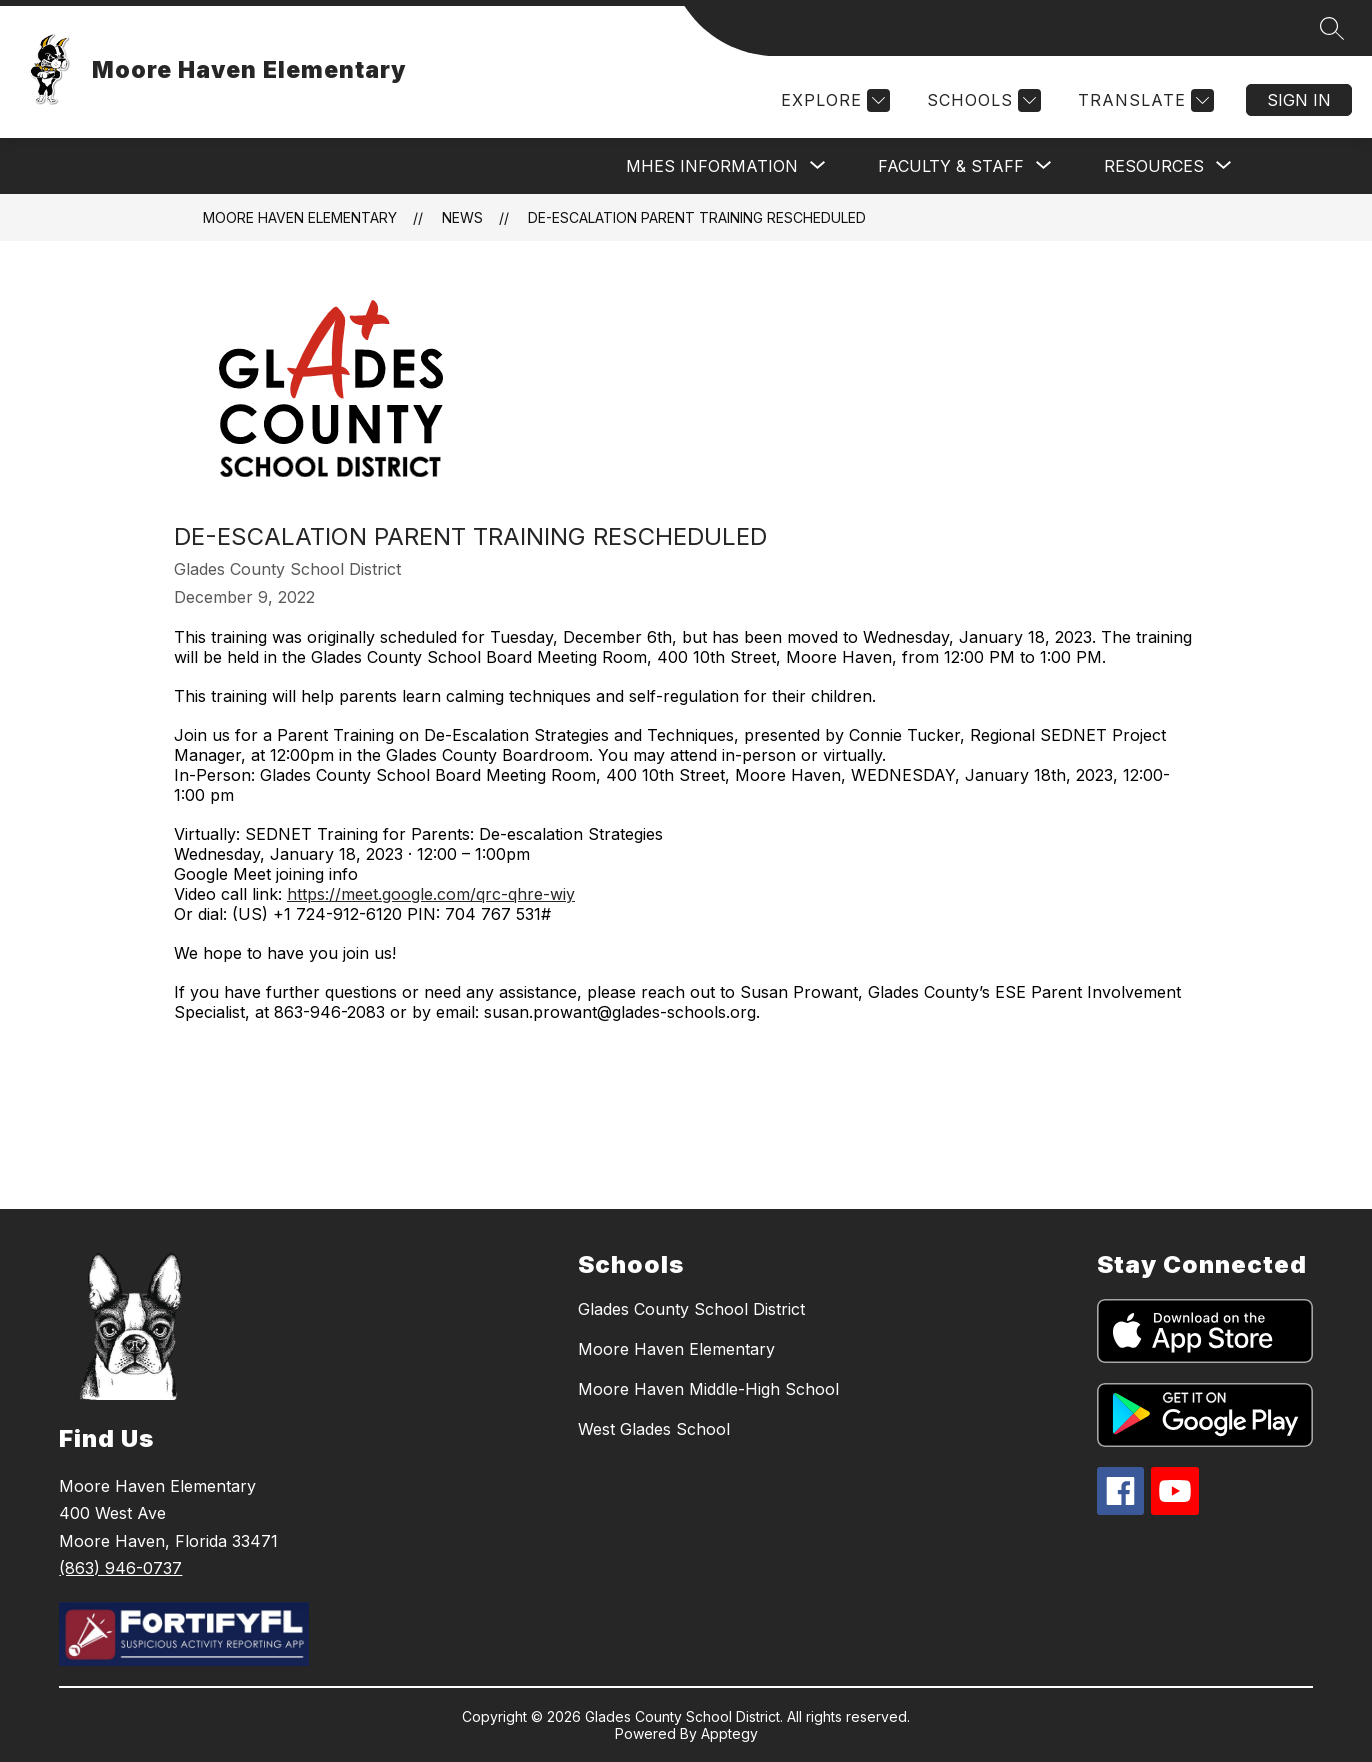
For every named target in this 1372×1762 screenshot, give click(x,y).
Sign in (1299, 100)
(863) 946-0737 (120, 1568)
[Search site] (1332, 28)
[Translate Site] (1143, 100)
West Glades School (654, 1429)
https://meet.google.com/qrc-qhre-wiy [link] (431, 894)
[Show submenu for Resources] (1154, 166)
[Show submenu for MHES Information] (712, 166)
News (462, 217)
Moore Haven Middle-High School (708, 1389)
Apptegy (729, 1733)
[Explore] (833, 100)
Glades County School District (691, 1309)
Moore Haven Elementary (300, 217)
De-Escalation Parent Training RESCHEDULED (697, 217)
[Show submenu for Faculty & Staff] (951, 166)
